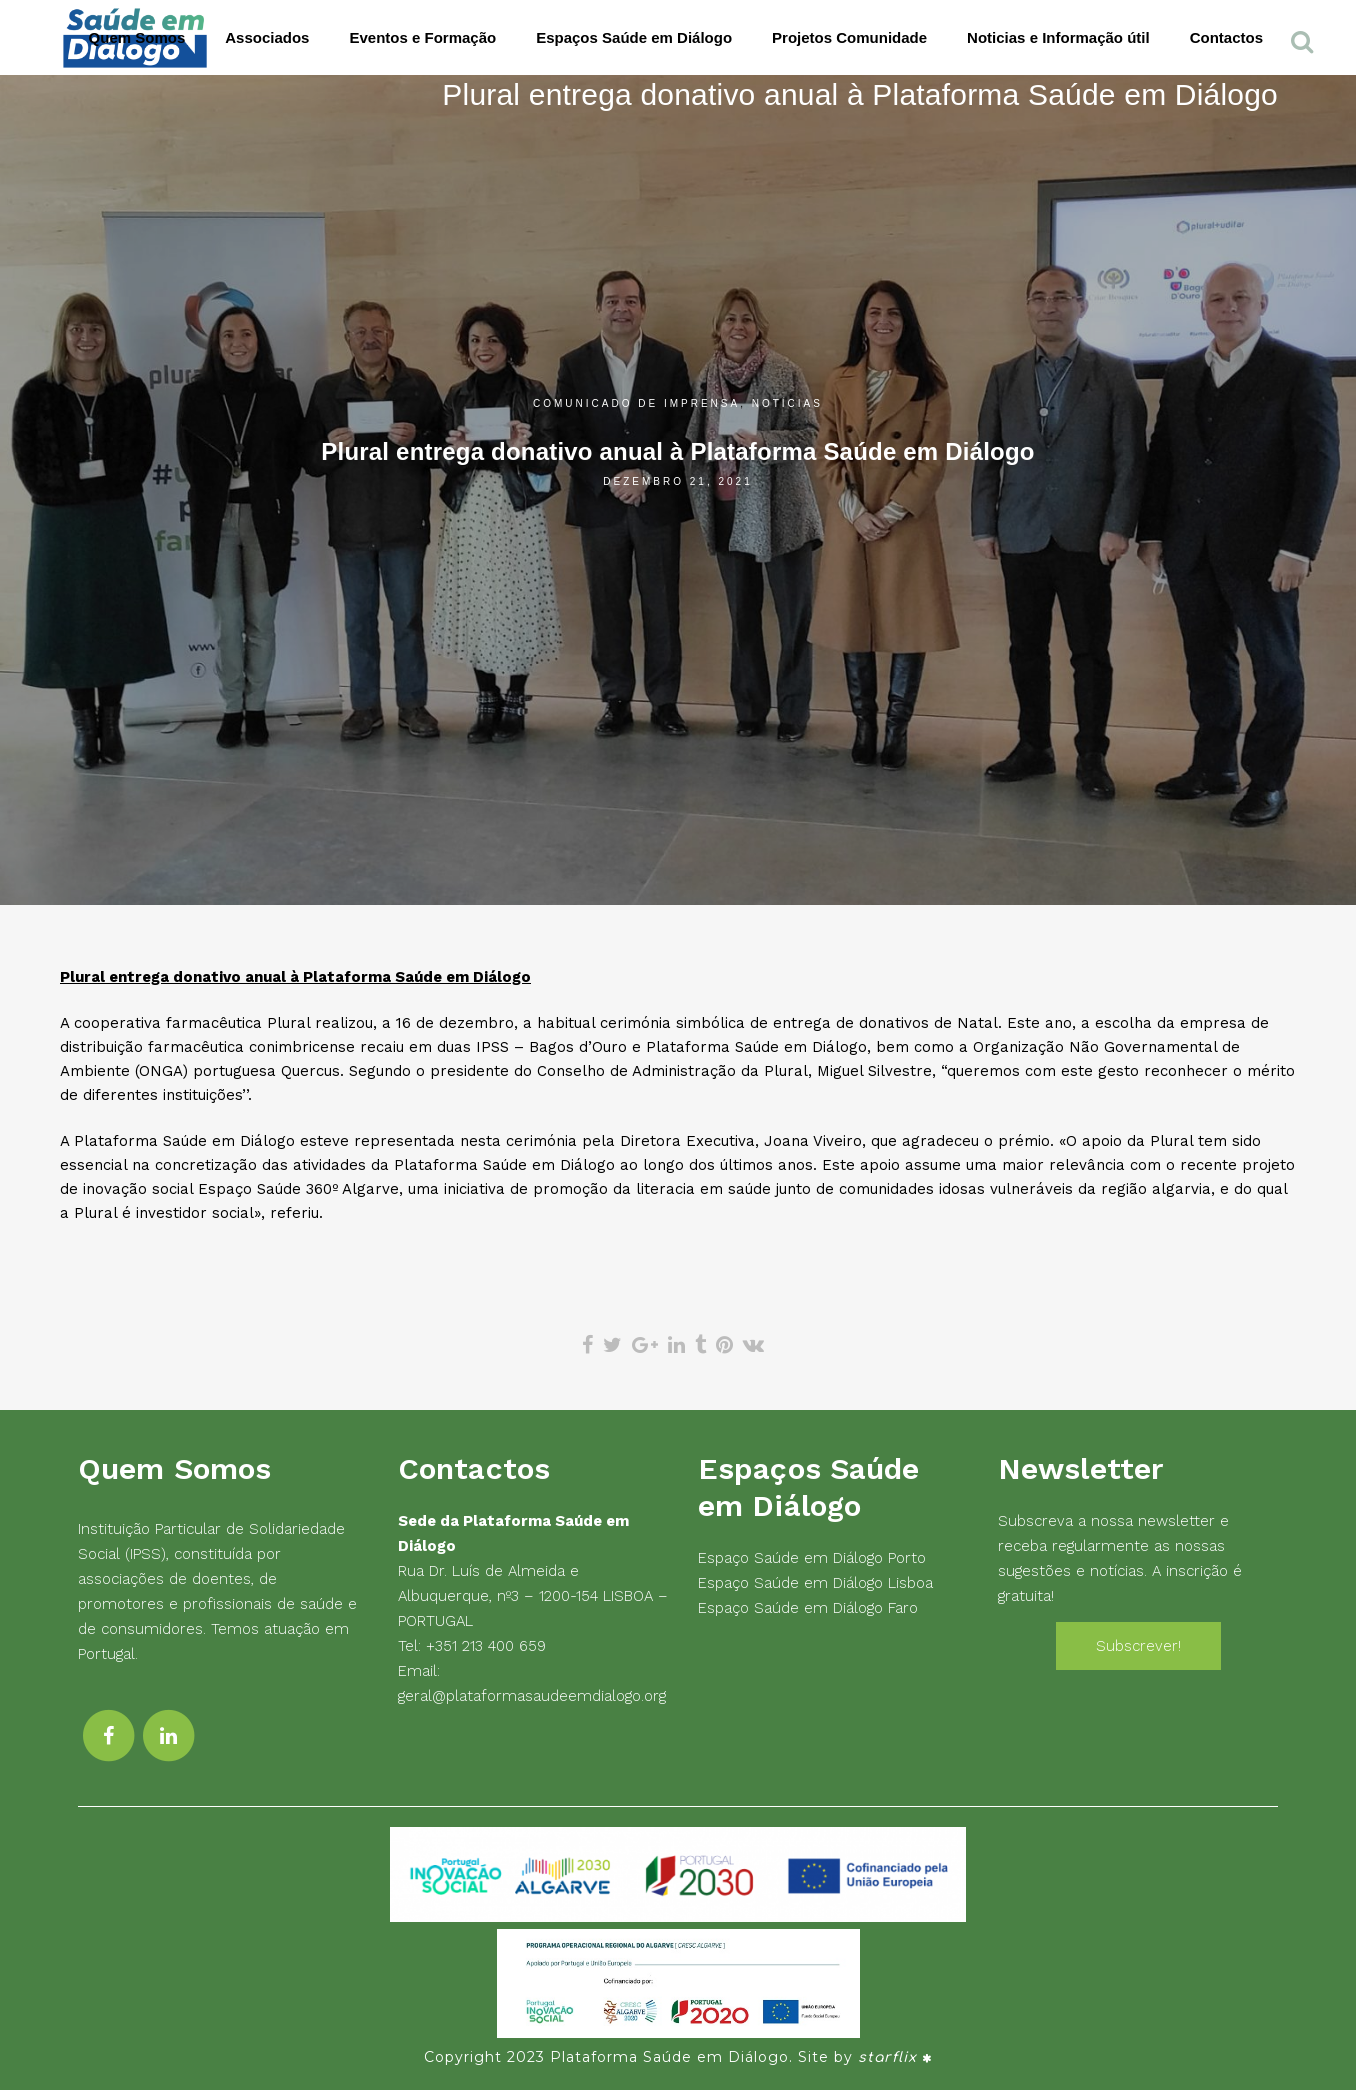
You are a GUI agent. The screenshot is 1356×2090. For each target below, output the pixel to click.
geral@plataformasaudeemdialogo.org (532, 1696)
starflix (887, 2057)
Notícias (787, 403)
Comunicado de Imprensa (636, 403)
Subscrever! (1138, 1646)
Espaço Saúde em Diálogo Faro (808, 1608)
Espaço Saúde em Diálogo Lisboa (815, 1583)
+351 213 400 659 (486, 1646)
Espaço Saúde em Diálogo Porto (812, 1558)
